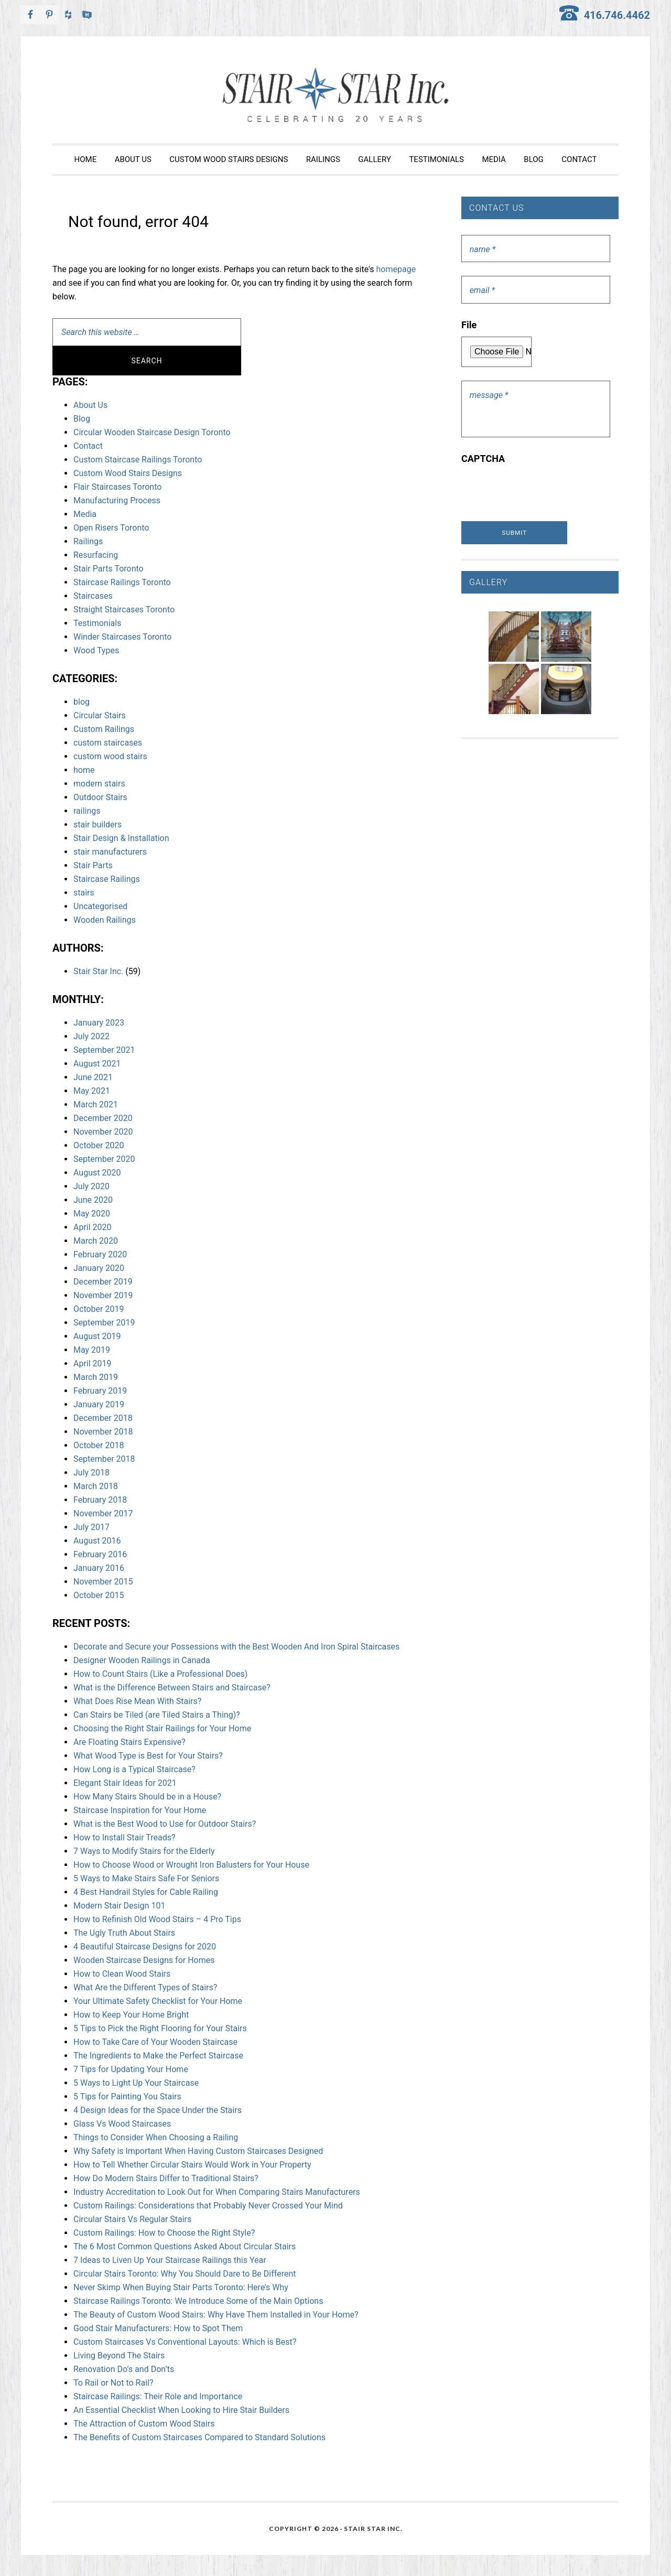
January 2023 (98, 1023)
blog (81, 702)
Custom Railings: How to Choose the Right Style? (164, 2233)
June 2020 (93, 1200)
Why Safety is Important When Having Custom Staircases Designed (198, 2151)
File (469, 324)
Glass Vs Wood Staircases (122, 2124)
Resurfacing (95, 555)
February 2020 (100, 1254)
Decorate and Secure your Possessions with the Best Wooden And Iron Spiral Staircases (236, 1647)
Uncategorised (100, 906)
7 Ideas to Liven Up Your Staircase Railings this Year (169, 2260)
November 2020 (103, 1132)
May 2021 (91, 1091)
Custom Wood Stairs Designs (127, 473)
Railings (88, 541)
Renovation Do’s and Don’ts (123, 2369)
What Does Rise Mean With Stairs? (137, 1701)
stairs (83, 893)
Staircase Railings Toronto (122, 582)
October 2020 (98, 1145)
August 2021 (97, 1064)
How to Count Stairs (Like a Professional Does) (160, 1674)
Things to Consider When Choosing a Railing (155, 2137)
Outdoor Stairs (100, 797)
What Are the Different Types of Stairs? (145, 1987)
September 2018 (104, 1459)
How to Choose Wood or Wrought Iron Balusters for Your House (191, 1865)
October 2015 (98, 1595)
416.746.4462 (617, 15)
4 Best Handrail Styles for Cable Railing (145, 1892)
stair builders (97, 824)
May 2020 (91, 1214)
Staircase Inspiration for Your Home (139, 1810)
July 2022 (91, 1036)
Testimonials (97, 623)
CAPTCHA (483, 458)
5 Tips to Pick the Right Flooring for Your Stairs (160, 2028)
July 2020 (91, 1186)
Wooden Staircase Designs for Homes (143, 1960)
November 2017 (103, 1513)
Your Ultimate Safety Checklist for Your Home (157, 2001)
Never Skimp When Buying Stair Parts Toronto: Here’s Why (180, 2287)
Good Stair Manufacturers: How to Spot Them (158, 2328)
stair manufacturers (110, 852)
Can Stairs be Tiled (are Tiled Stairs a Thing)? (156, 1715)
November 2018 (103, 1432)
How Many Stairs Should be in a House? (147, 1797)
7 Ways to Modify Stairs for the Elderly (144, 1851)
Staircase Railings (106, 879)
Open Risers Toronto (111, 528)
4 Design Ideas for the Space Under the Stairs (157, 2110)
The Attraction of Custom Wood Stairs (143, 2424)
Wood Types (96, 650)
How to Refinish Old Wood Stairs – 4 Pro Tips (157, 1919)
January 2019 (98, 1404)
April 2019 (92, 1363)
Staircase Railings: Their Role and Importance (157, 2396)
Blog (81, 419)
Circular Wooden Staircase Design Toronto (152, 432)
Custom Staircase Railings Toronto (137, 460)
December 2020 (103, 1118)
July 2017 (91, 1527)
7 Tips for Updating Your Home (130, 2069)
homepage (396, 269)
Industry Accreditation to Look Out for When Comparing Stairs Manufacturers (216, 2192)
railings (87, 811)
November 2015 (103, 1582)
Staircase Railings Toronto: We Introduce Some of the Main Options (198, 2301)
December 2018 (103, 1418)
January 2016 (98, 1568)
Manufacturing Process (116, 500)
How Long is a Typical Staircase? (134, 1769)
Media (84, 514)
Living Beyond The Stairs (119, 2356)
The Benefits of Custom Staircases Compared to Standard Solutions (199, 2437)
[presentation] (541, 490)
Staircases (93, 596)
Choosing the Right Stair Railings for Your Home (162, 1728)
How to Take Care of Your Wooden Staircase (155, 2042)
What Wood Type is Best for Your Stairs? (148, 1756)
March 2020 (95, 1241)
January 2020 (98, 1268)
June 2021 (93, 1077)
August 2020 (97, 1173)
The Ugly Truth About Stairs (124, 1933)
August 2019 (97, 1336)
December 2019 (103, 1282)
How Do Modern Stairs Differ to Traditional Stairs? (165, 2178)
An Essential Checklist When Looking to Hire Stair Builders (181, 2410)
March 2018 (95, 1486)
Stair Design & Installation (121, 838)
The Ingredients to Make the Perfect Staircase (158, 2056)
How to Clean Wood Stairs (121, 1974)
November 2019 (103, 1295)
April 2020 (92, 1227)
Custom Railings (103, 729)
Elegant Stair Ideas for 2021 (125, 1783)
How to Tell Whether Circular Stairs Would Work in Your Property (192, 2165)
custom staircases (107, 743)
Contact (88, 446)
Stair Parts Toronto (108, 569)
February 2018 (100, 1500)
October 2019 (98, 1309)
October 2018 (98, 1445)
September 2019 (104, 1323)
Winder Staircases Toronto (122, 637)
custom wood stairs (110, 756)
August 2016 (97, 1541)
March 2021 (95, 1104)
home (83, 770)
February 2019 (100, 1391)
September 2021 (104, 1050)
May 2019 (91, 1350)
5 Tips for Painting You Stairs (127, 2096)
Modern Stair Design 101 (119, 1906)
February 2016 (100, 1554)
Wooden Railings (104, 920)
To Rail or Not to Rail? (113, 2383)
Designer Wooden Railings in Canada (141, 1660)
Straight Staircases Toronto (124, 610)
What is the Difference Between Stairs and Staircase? (171, 1688)
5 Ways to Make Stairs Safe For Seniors (146, 1878)
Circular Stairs (99, 715)
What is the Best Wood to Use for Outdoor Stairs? (164, 1824)
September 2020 (104, 1159)
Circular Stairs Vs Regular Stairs (132, 2219)
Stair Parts (93, 865)
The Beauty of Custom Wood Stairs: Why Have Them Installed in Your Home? (216, 2315)
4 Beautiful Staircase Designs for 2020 (144, 1947)
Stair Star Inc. (335, 95)
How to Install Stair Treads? (124, 1837)
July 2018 (91, 1473)
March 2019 (95, 1377)
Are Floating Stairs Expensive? (129, 1742)
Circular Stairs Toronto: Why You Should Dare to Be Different (184, 2274)
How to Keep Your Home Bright (131, 2015)
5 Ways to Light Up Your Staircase (136, 2083)
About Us (90, 405)
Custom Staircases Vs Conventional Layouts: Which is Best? (184, 2342)
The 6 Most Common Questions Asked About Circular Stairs (184, 2246)
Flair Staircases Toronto (117, 487)
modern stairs (99, 784)
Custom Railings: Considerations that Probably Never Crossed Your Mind (208, 2206)
